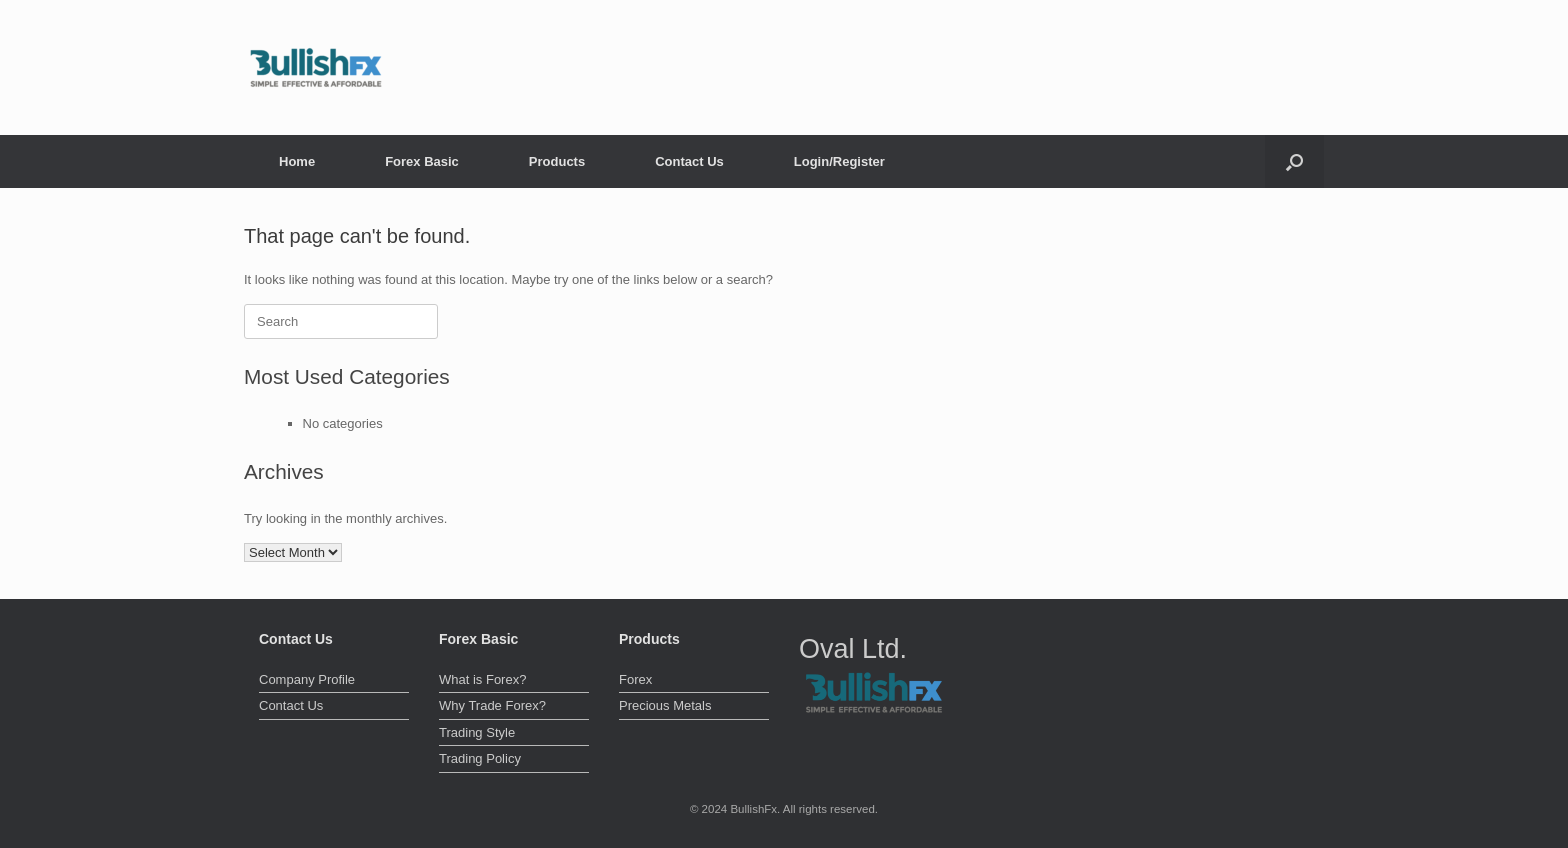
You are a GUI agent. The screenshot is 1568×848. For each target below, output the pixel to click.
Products (557, 161)
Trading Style (477, 732)
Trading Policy (480, 758)
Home (297, 161)
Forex (635, 679)
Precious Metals (665, 705)
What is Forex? (482, 679)
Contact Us (689, 161)
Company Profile (307, 679)
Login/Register (839, 161)
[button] (1294, 161)
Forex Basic (422, 161)
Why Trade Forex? (492, 705)
